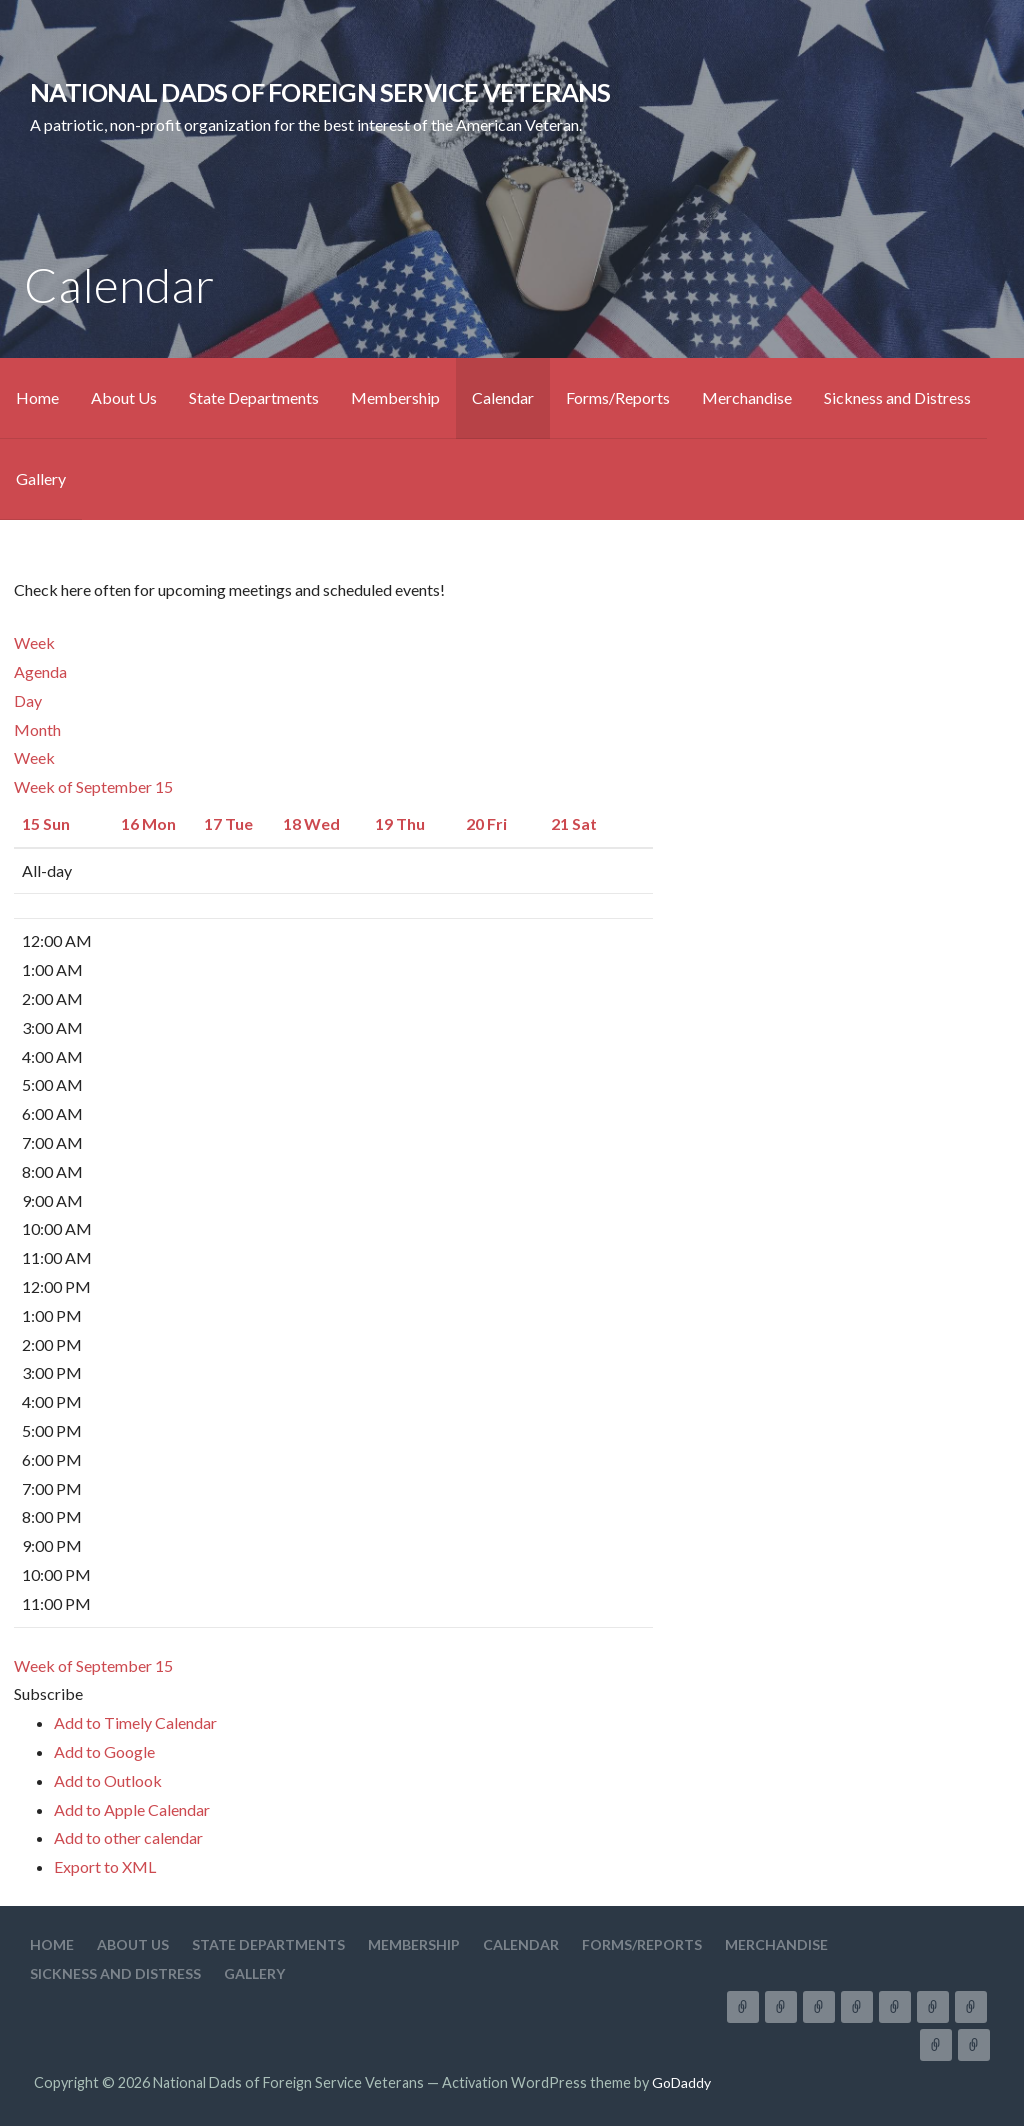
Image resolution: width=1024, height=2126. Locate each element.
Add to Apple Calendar (132, 1809)
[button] (48, 1693)
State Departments (254, 397)
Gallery (41, 478)
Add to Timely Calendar (135, 1722)
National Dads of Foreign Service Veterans (320, 92)
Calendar (503, 397)
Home (37, 397)
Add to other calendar (128, 1837)
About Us (124, 397)
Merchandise (747, 397)
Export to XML (105, 1866)
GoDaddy (681, 2082)
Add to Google (104, 1751)
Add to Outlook (108, 1780)
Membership (395, 397)
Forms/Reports (618, 397)
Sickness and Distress (897, 397)
